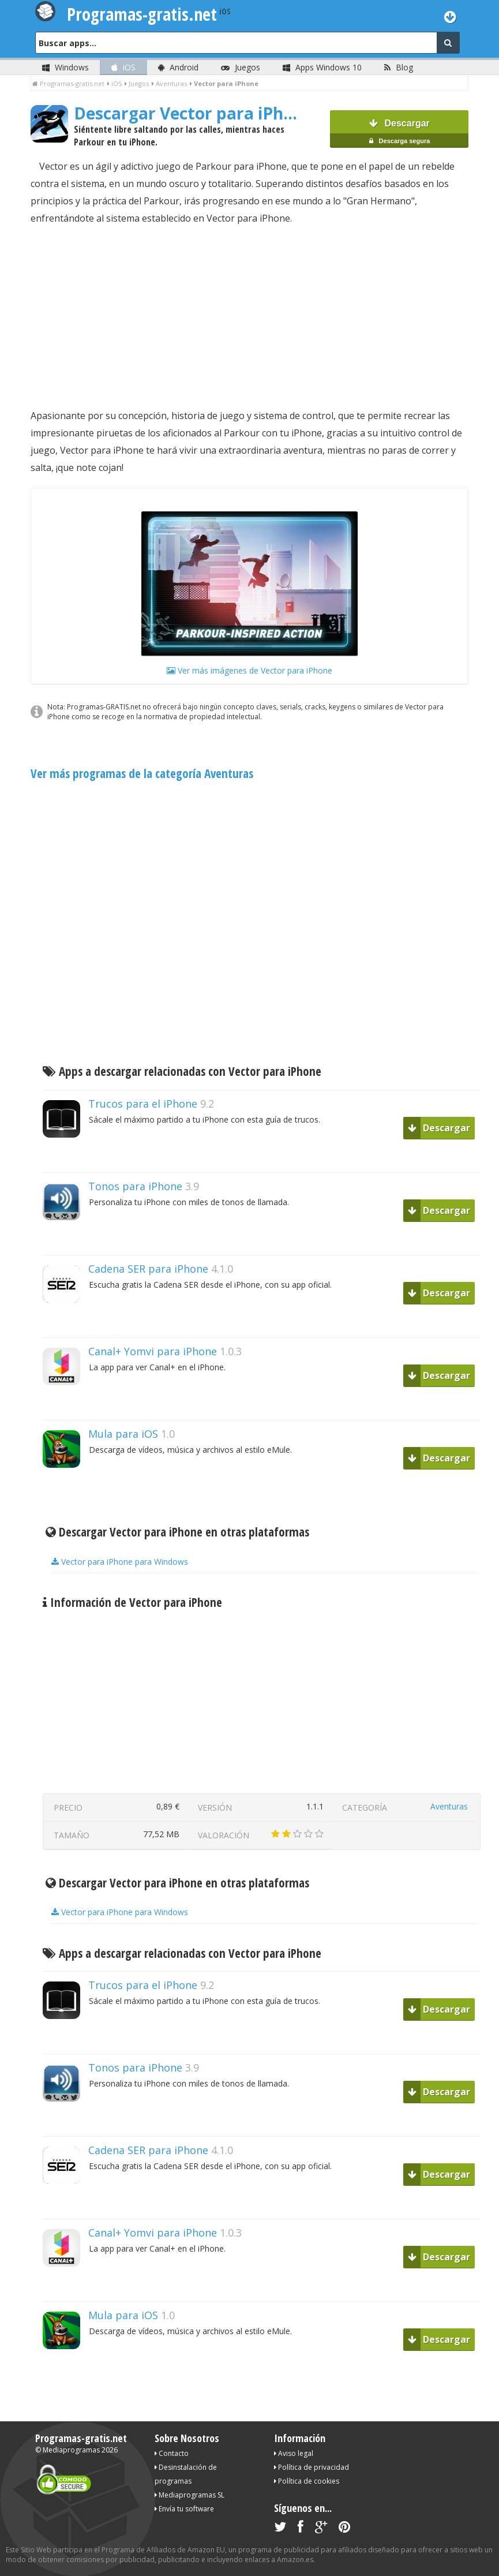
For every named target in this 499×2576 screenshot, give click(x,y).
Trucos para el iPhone (142, 1104)
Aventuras (449, 1806)
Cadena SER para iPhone (148, 1269)
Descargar (399, 133)
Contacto (172, 2453)
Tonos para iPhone (135, 1186)
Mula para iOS (123, 1434)
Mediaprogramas (71, 2450)
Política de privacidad (311, 2467)
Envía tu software (184, 2509)
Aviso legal (293, 2453)
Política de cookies (306, 2481)
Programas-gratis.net (81, 2438)
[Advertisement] (250, 317)
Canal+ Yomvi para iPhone (152, 1351)
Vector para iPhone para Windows (119, 1561)
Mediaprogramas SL (189, 2495)
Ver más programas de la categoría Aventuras (142, 773)
